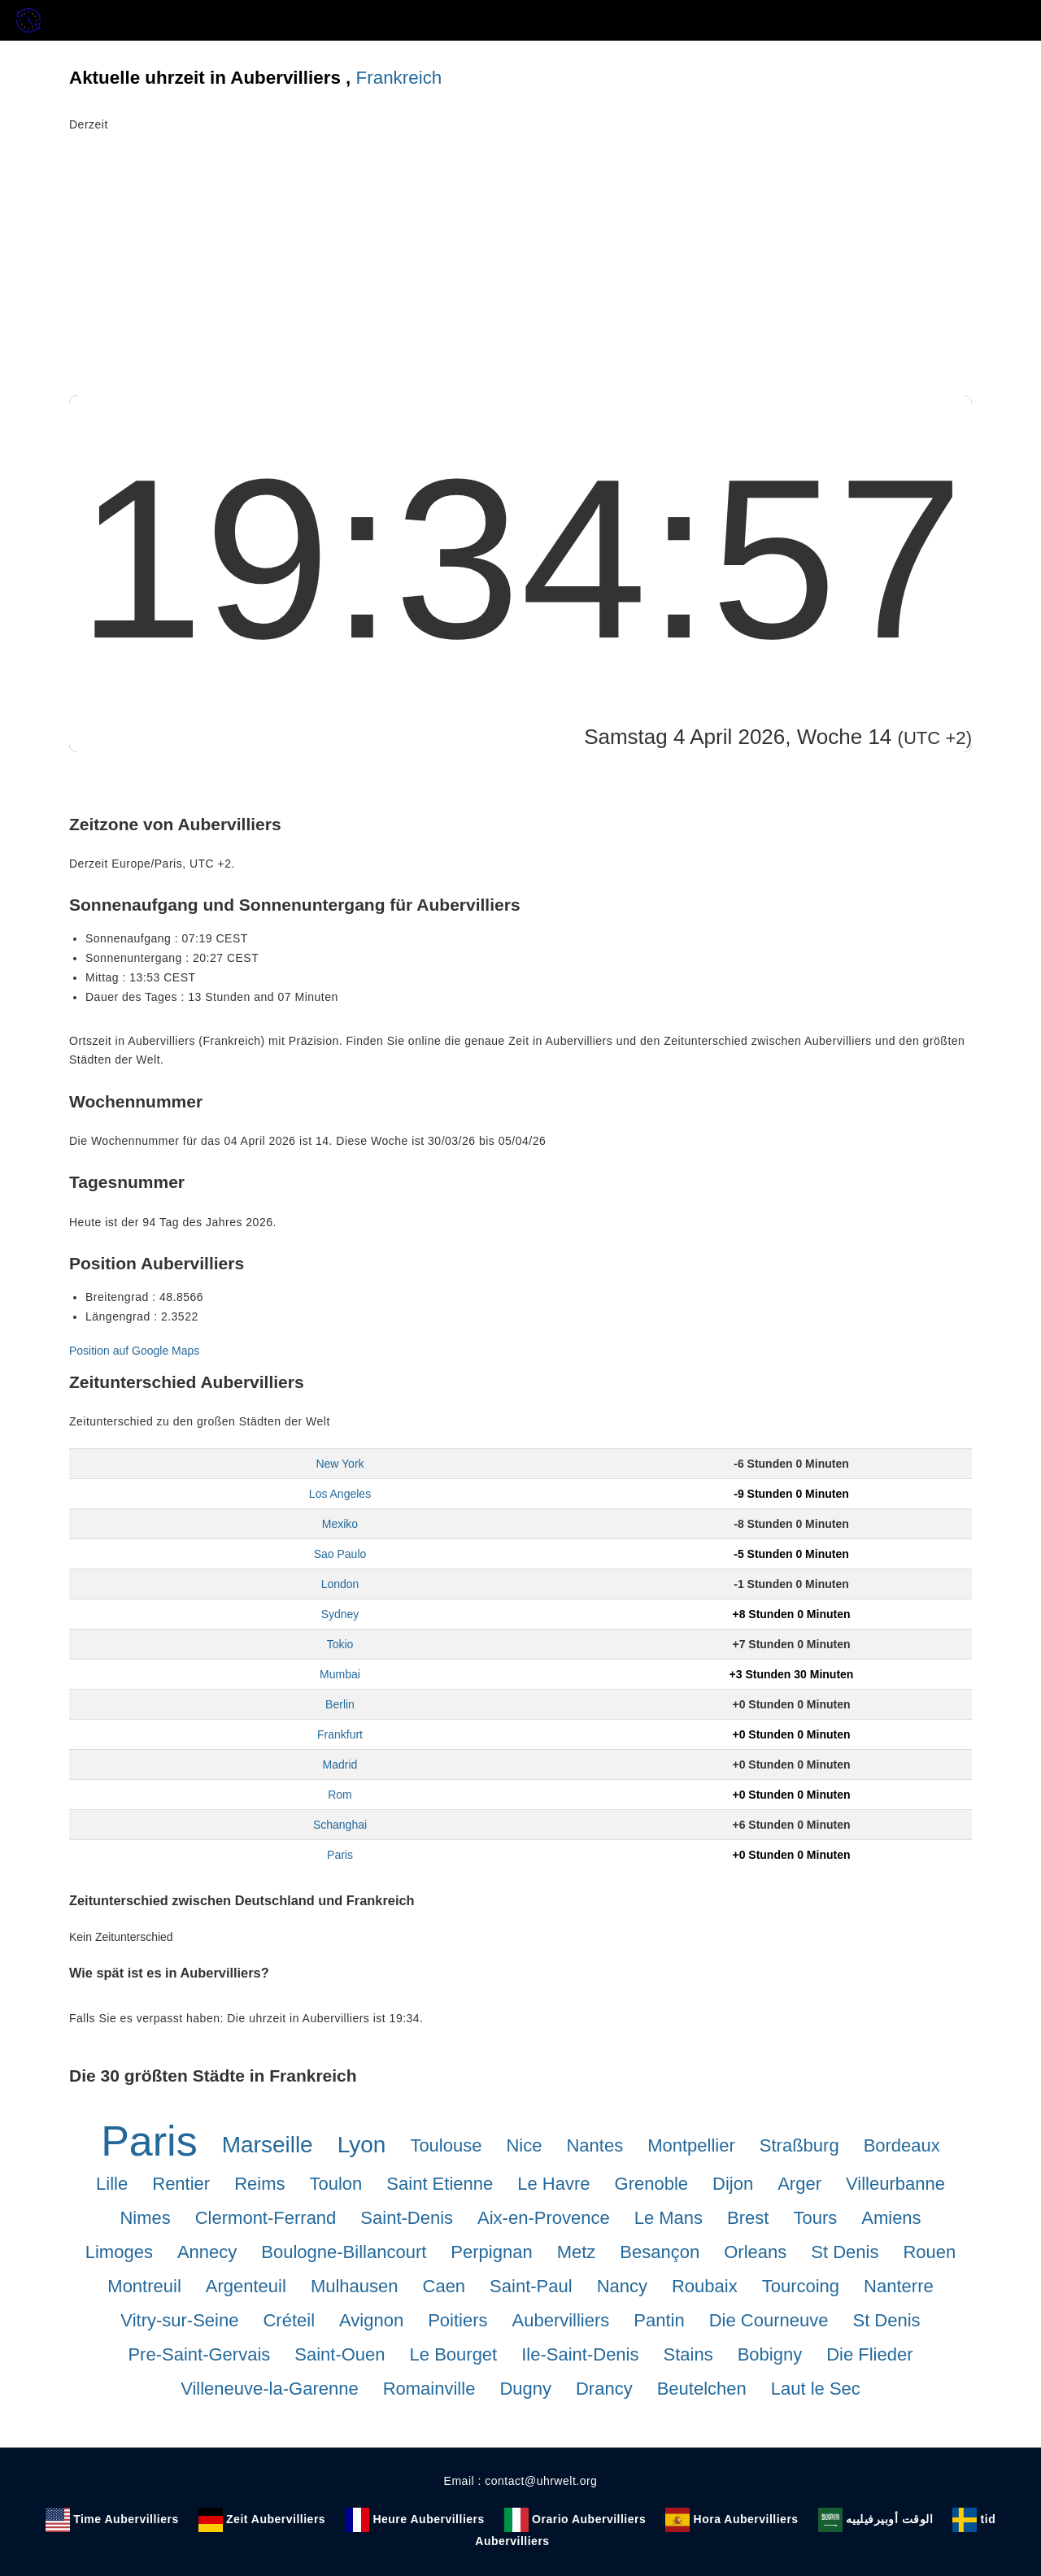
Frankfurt (340, 1734)
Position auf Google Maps (134, 1350)
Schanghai (340, 1824)
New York (340, 1463)
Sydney (340, 1614)
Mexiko (340, 1523)
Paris (340, 1854)
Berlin (340, 1704)
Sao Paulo (340, 1553)
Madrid (340, 1764)
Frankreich (399, 77)
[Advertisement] (520, 273)
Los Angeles (340, 1493)
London (340, 1583)
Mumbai (340, 1674)
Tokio (340, 1644)
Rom (340, 1794)
